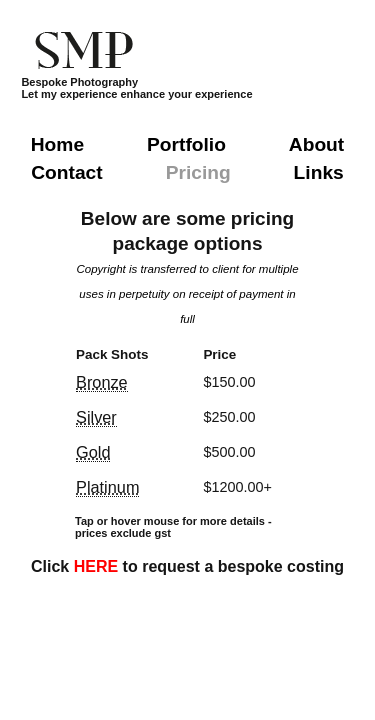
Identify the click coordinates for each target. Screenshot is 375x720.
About (316, 144)
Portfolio (186, 144)
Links (319, 172)
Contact (66, 172)
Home (57, 144)
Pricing (198, 172)
